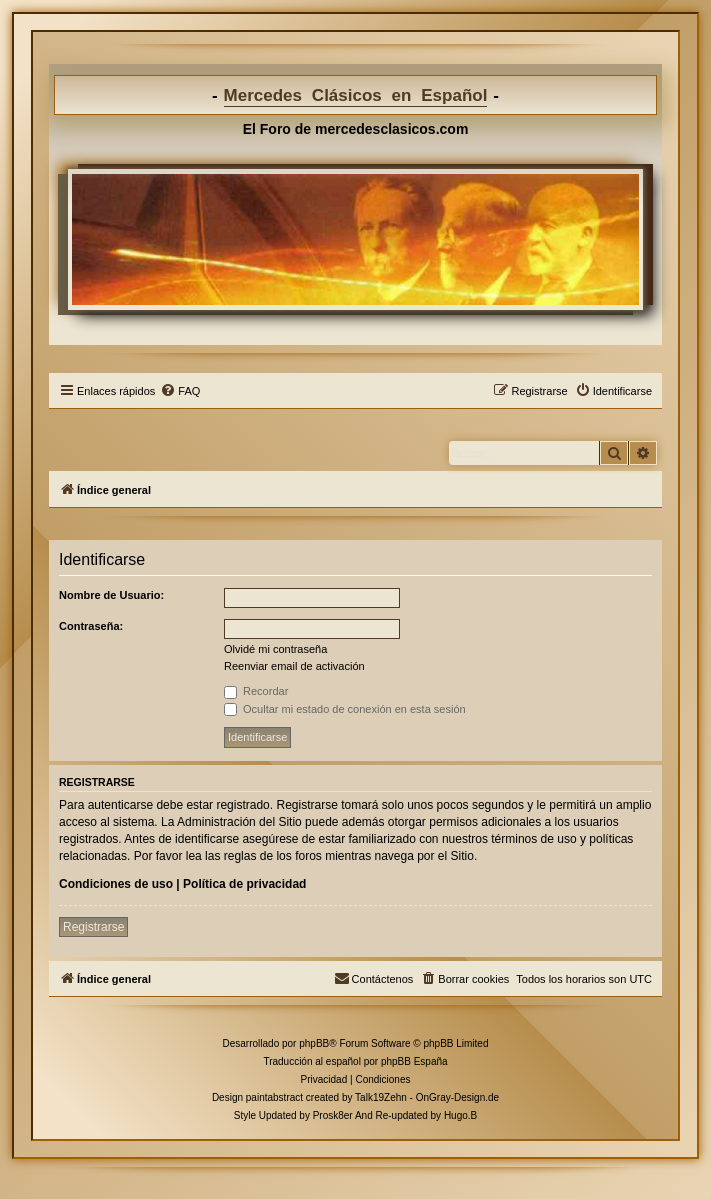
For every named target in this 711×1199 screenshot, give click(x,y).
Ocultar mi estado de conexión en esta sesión (345, 709)
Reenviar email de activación (294, 666)
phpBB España (414, 1061)
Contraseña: (91, 626)
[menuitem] (180, 391)
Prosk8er (333, 1115)
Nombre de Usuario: (111, 595)
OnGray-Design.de (457, 1097)
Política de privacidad (244, 884)
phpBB (314, 1043)
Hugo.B (460, 1115)
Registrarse (93, 927)
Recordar (256, 691)
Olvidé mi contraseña (275, 649)
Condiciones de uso (116, 884)
